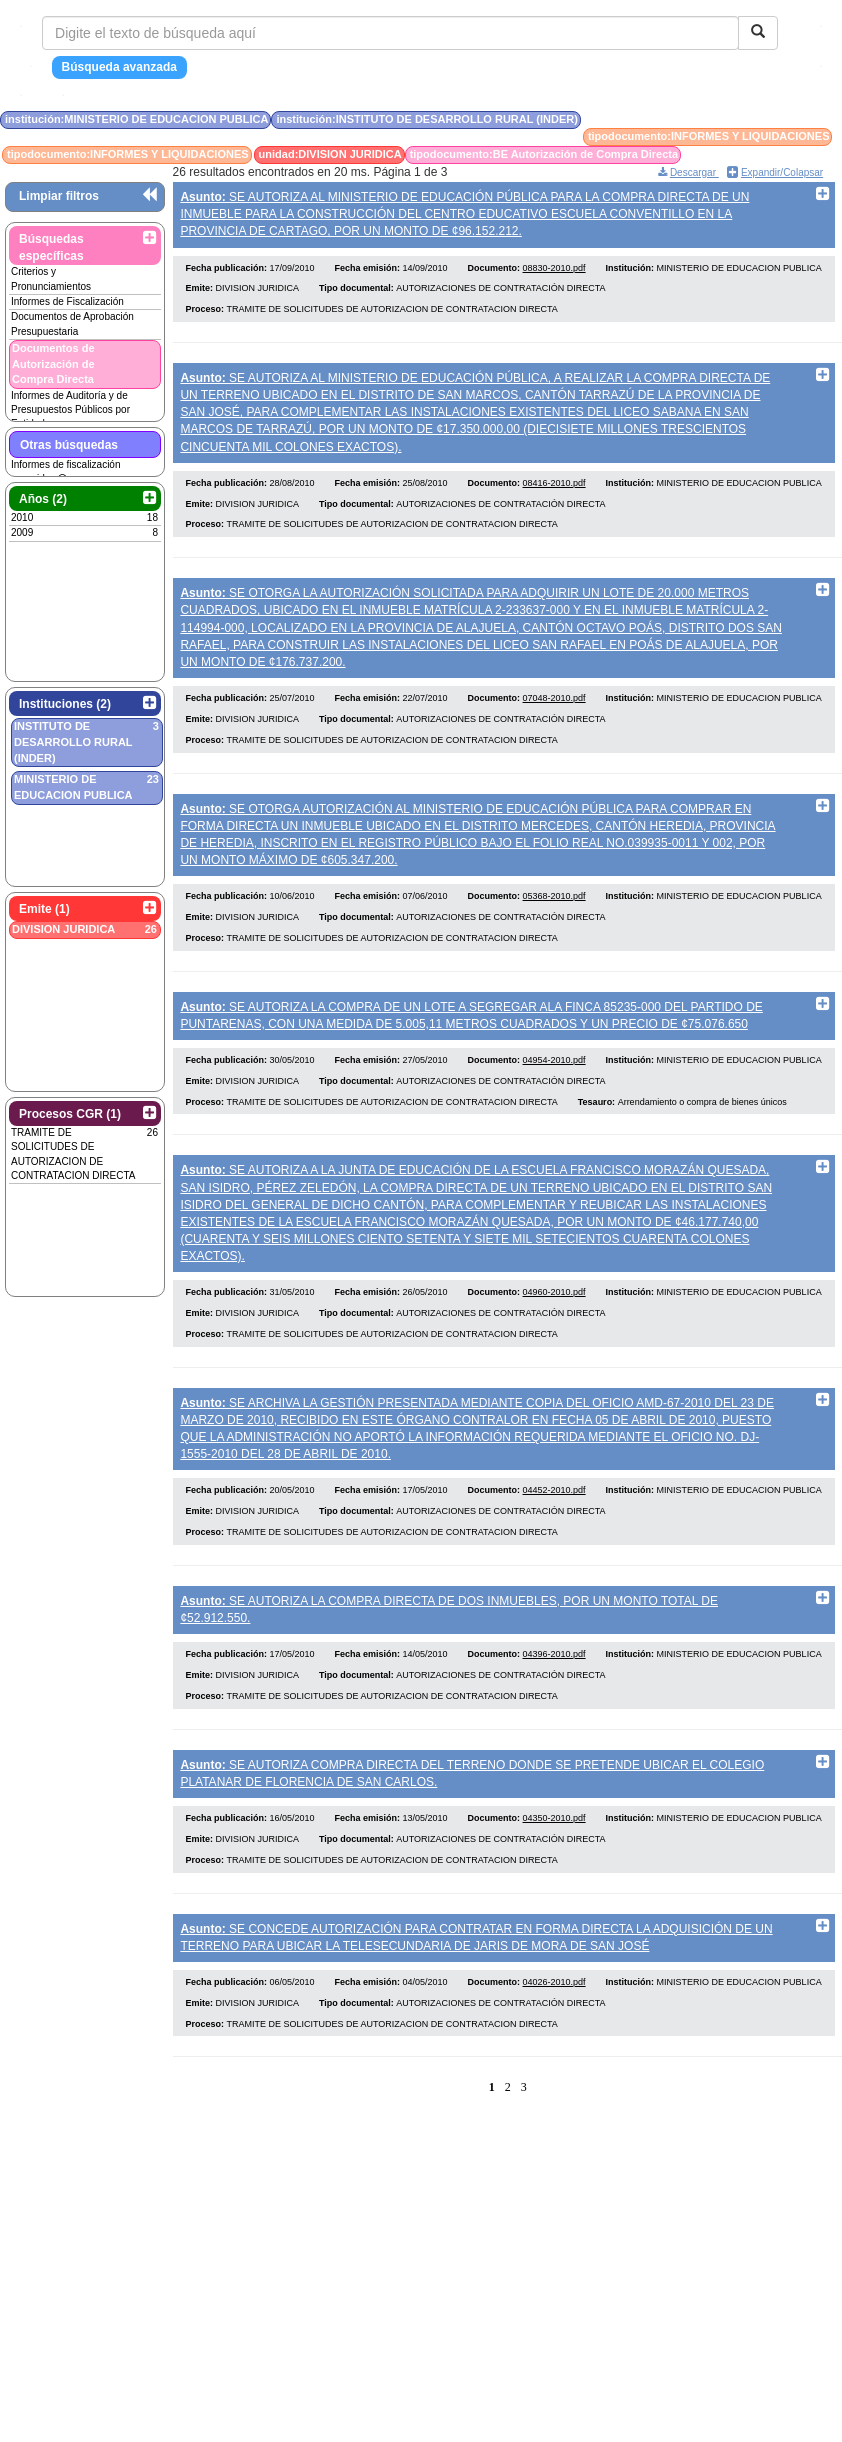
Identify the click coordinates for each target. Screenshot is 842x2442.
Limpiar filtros (59, 196)
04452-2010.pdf (554, 1516)
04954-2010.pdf (554, 1079)
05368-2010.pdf (554, 911)
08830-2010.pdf (554, 271)
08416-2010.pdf (554, 490)
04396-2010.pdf (554, 1683)
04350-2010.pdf (554, 1851)
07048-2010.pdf (554, 709)
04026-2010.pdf (554, 2018)
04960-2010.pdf (554, 1314)
